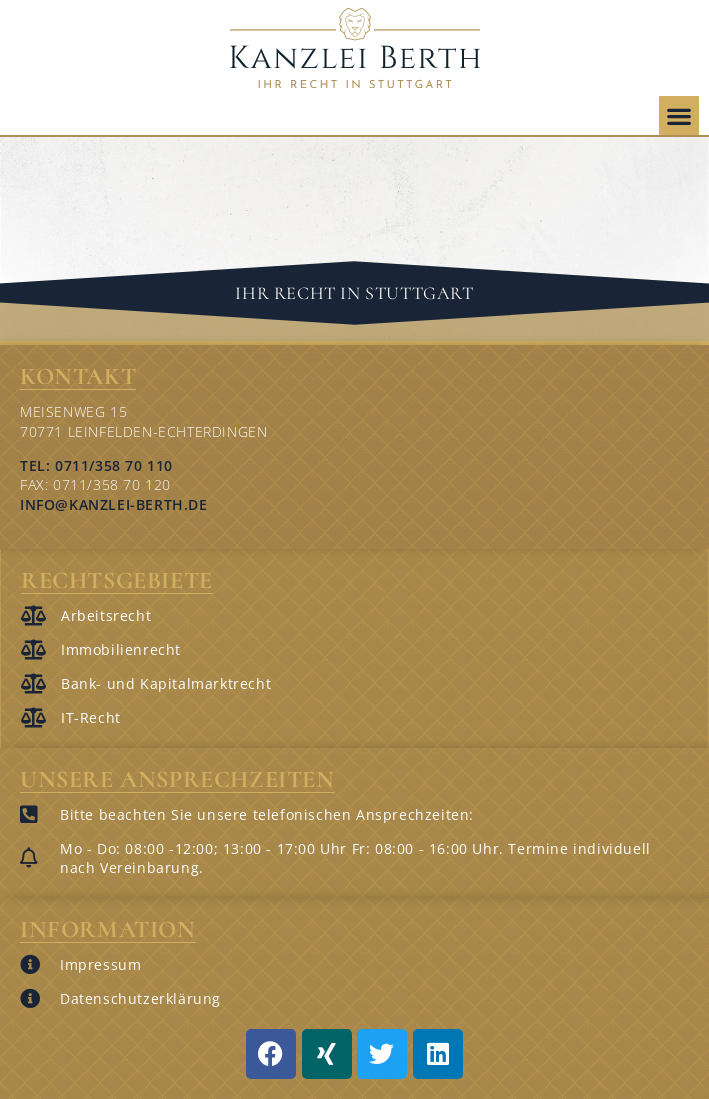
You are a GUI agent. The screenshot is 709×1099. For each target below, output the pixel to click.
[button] (679, 115)
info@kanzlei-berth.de (114, 504)
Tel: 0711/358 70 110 (96, 465)
